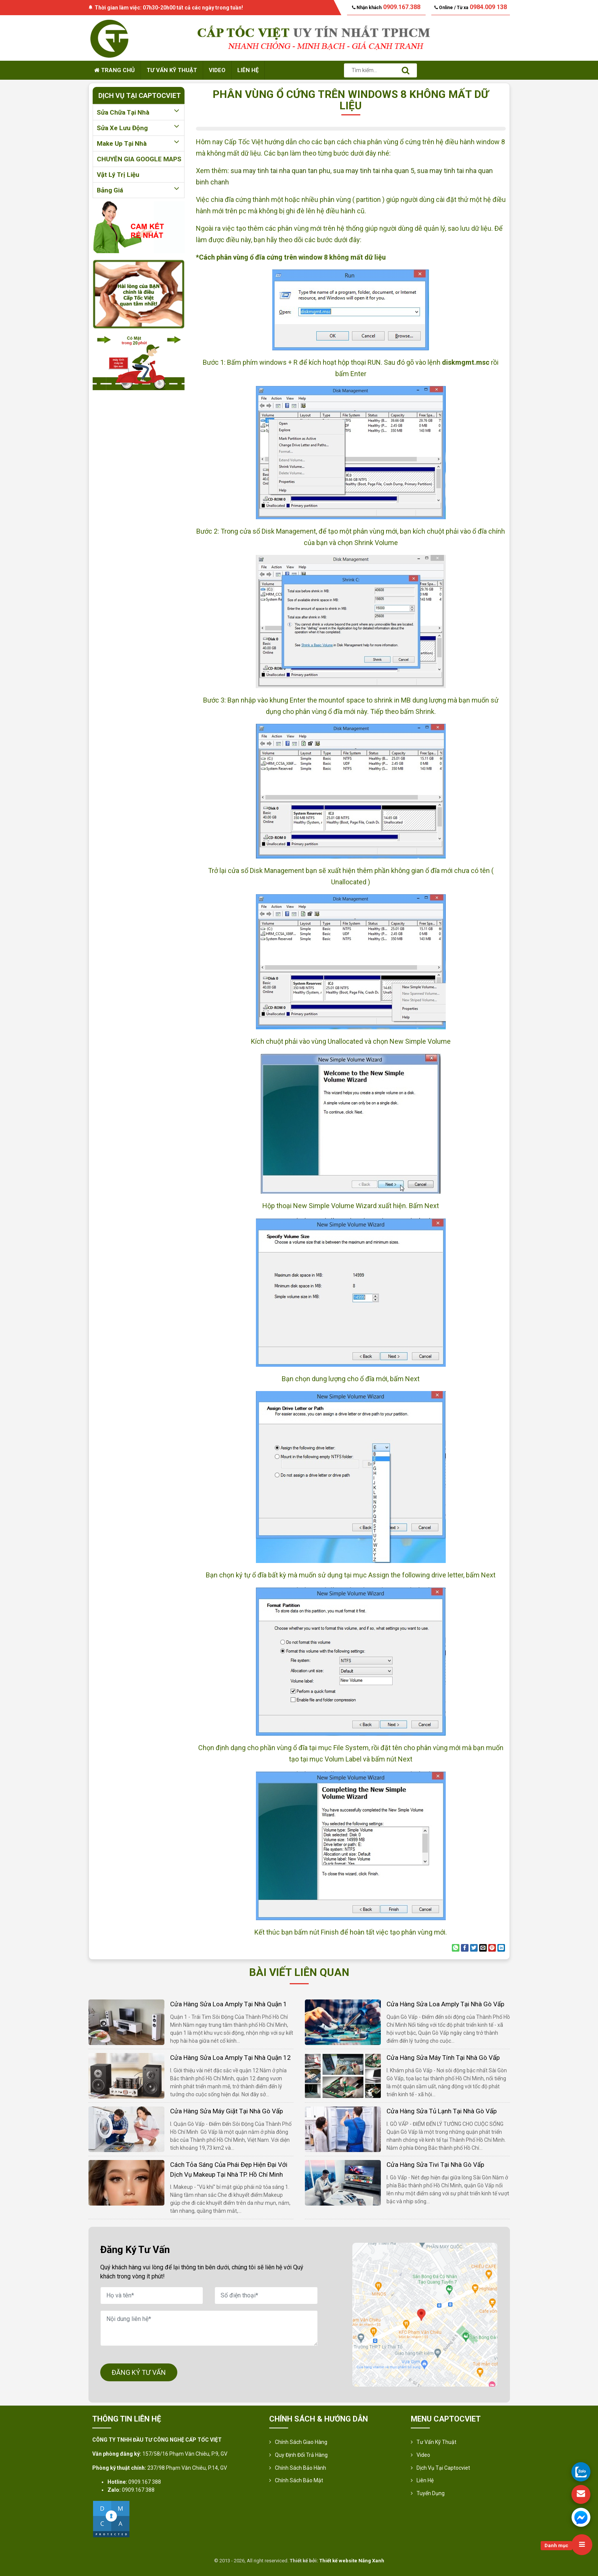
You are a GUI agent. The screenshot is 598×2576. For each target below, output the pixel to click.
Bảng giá (139, 190)
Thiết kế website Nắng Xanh (351, 2560)
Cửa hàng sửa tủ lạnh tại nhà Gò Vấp (442, 2111)
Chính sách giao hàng (301, 2442)
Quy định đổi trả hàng (301, 2455)
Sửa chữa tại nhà (139, 112)
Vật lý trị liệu (118, 174)
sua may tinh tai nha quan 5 (373, 171)
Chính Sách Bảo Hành (300, 2468)
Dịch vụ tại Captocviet (443, 2468)
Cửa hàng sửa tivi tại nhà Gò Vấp (435, 2164)
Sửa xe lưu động (139, 128)
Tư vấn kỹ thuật (172, 70)
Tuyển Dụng (431, 2493)
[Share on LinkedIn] (501, 1948)
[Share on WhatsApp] (455, 1948)
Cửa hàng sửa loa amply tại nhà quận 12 (230, 2057)
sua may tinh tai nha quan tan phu (280, 171)
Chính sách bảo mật (299, 2480)
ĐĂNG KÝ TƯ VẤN (139, 2372)
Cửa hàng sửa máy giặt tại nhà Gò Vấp (226, 2111)
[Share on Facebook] (464, 1948)
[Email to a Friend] (483, 1948)
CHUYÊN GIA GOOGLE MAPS (139, 159)
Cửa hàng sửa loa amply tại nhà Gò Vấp (445, 2004)
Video (217, 70)
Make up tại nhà (139, 143)
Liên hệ (248, 70)
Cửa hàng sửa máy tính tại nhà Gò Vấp (443, 2057)
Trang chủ (114, 70)
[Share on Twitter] (473, 1948)
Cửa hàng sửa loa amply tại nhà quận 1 (228, 2004)
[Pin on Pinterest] (492, 1948)
